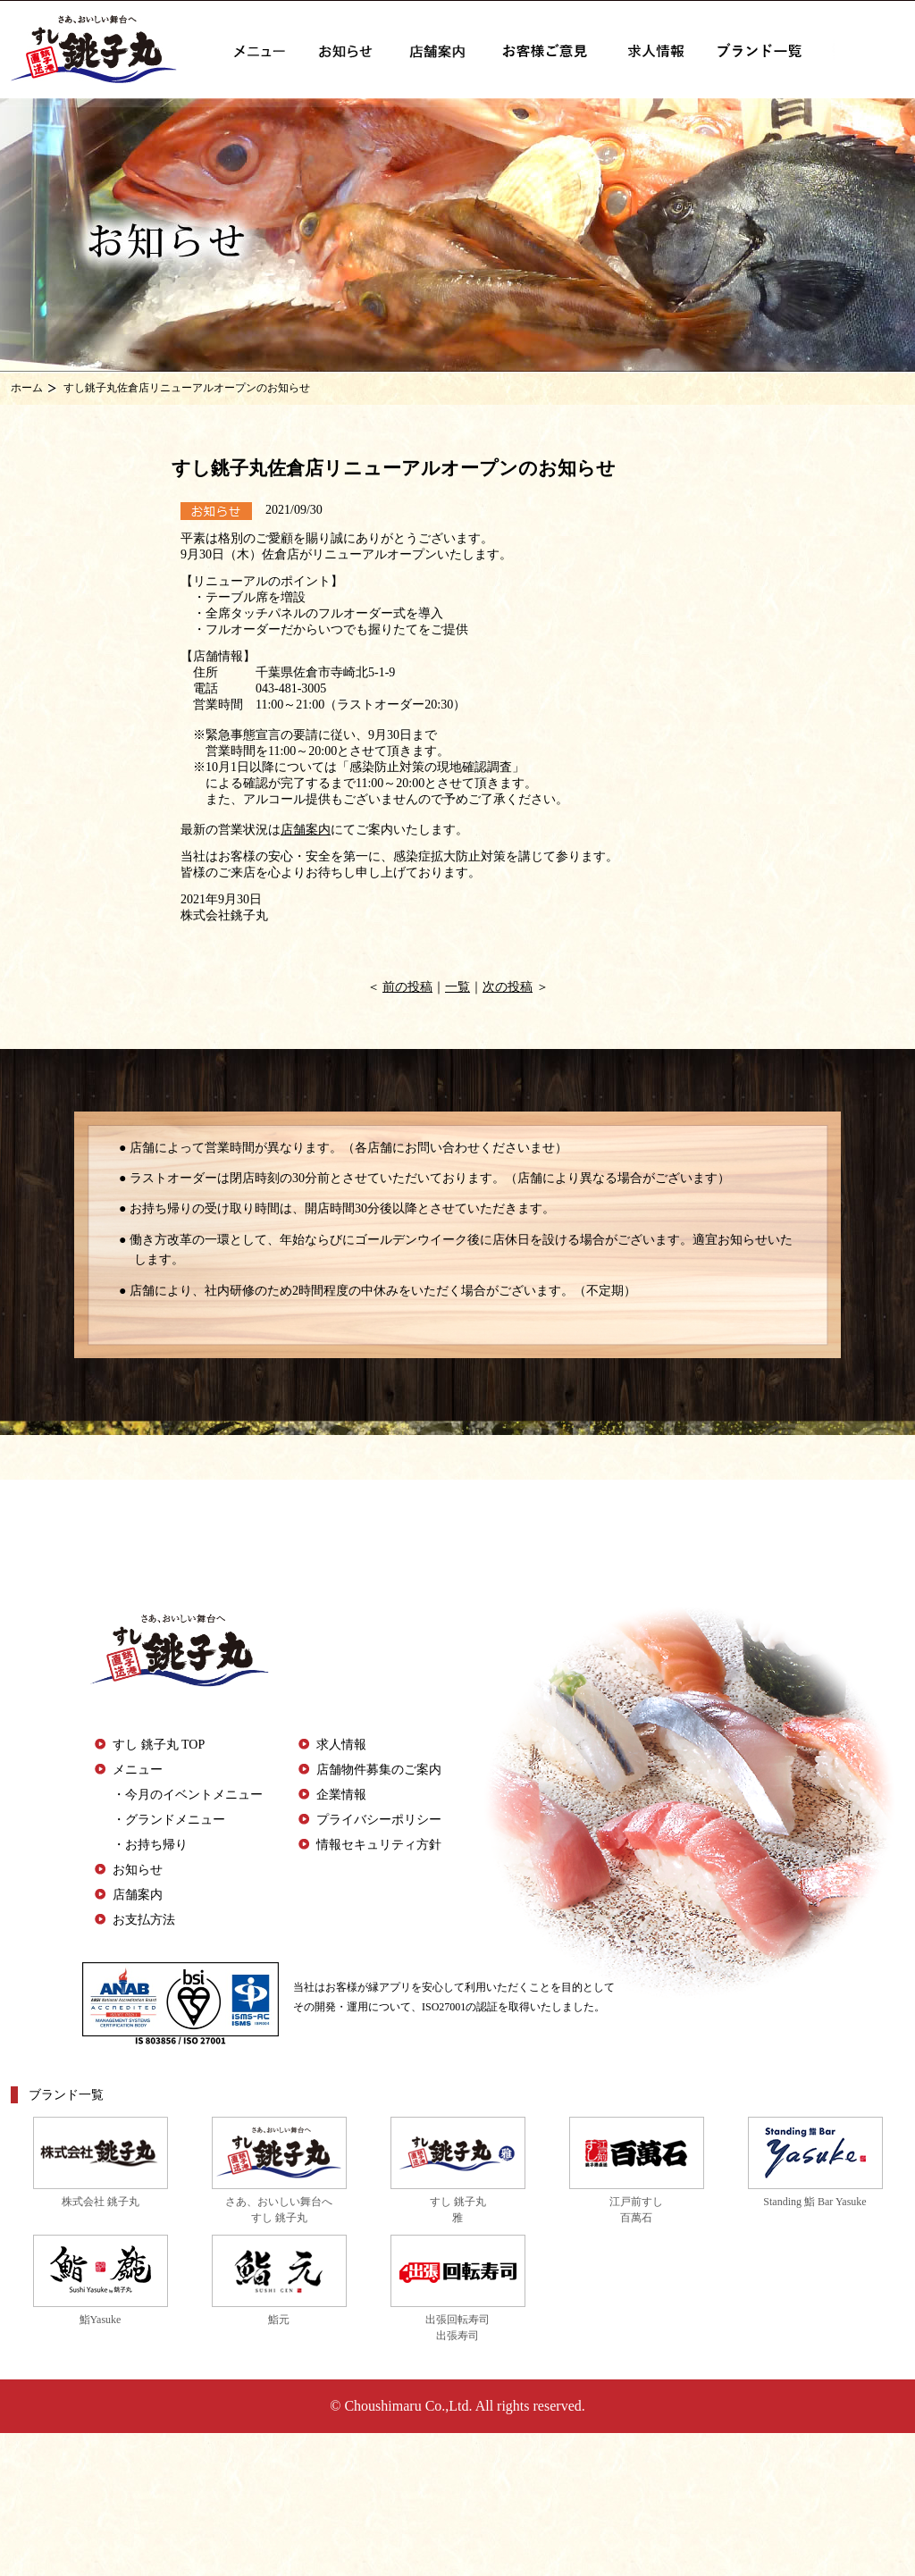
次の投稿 (508, 987)
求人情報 (341, 1744)
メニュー (138, 1769)
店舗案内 (306, 829)
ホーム (27, 388)
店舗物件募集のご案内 (378, 1769)
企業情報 (341, 1794)
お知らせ (138, 1869)
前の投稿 (407, 987)
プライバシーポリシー (378, 1819)
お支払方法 (144, 1919)
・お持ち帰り (150, 1844)
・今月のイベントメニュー (188, 1794)
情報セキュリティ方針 (378, 1844)
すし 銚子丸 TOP (159, 1744)
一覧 (457, 987)
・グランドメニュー (169, 1819)
